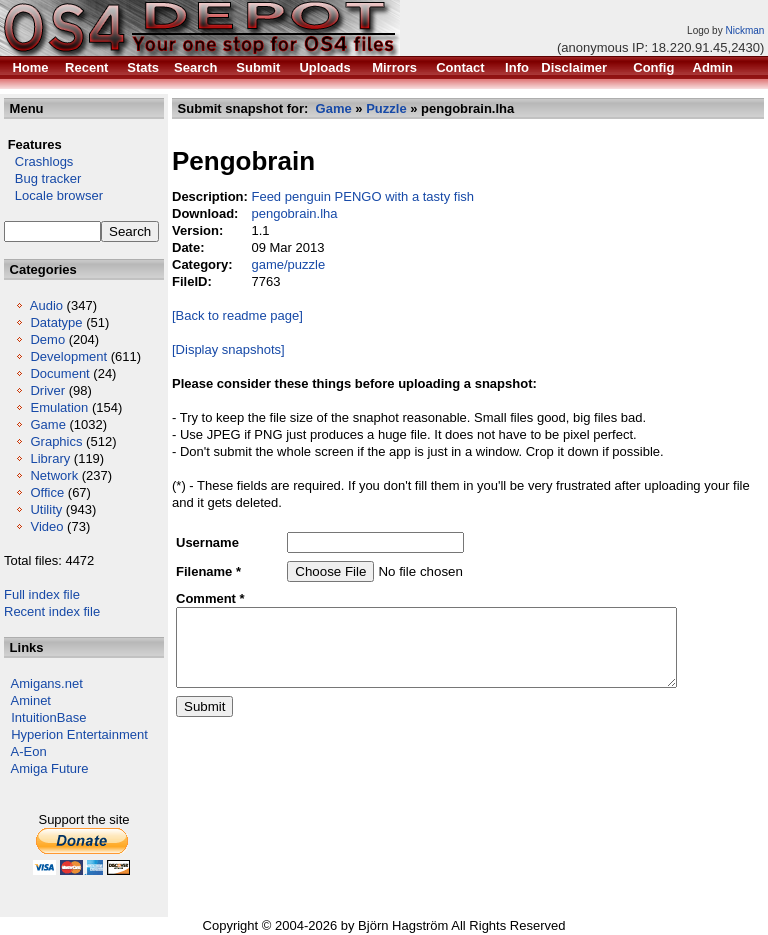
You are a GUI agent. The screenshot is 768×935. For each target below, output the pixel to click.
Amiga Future (50, 768)
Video (46, 526)
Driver (47, 390)
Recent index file (52, 611)
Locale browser (53, 195)
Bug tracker (42, 178)
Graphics (56, 441)
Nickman (744, 30)
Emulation (59, 407)
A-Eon (29, 751)
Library (50, 458)
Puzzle (386, 108)
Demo (47, 339)
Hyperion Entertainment (79, 734)
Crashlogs (38, 161)
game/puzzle (288, 264)
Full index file (42, 594)
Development (68, 356)
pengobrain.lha (294, 213)
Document (59, 373)
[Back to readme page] (237, 315)
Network (54, 475)
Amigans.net (47, 683)
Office (47, 492)
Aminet (31, 700)
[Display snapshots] (228, 349)
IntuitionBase (48, 717)
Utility (46, 509)
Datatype (56, 322)
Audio (46, 305)
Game (47, 424)
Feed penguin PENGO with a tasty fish (362, 196)
